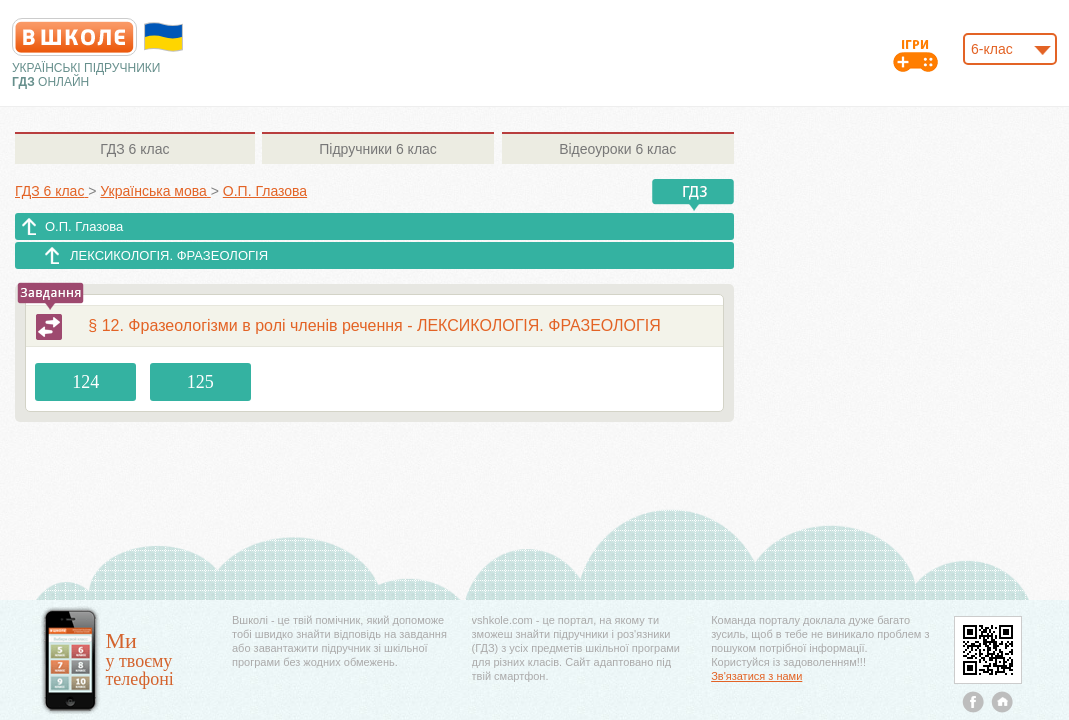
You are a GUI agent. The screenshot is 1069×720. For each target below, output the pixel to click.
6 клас (134, 149)
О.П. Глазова (84, 226)
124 (85, 382)
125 (200, 382)
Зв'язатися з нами (756, 676)
